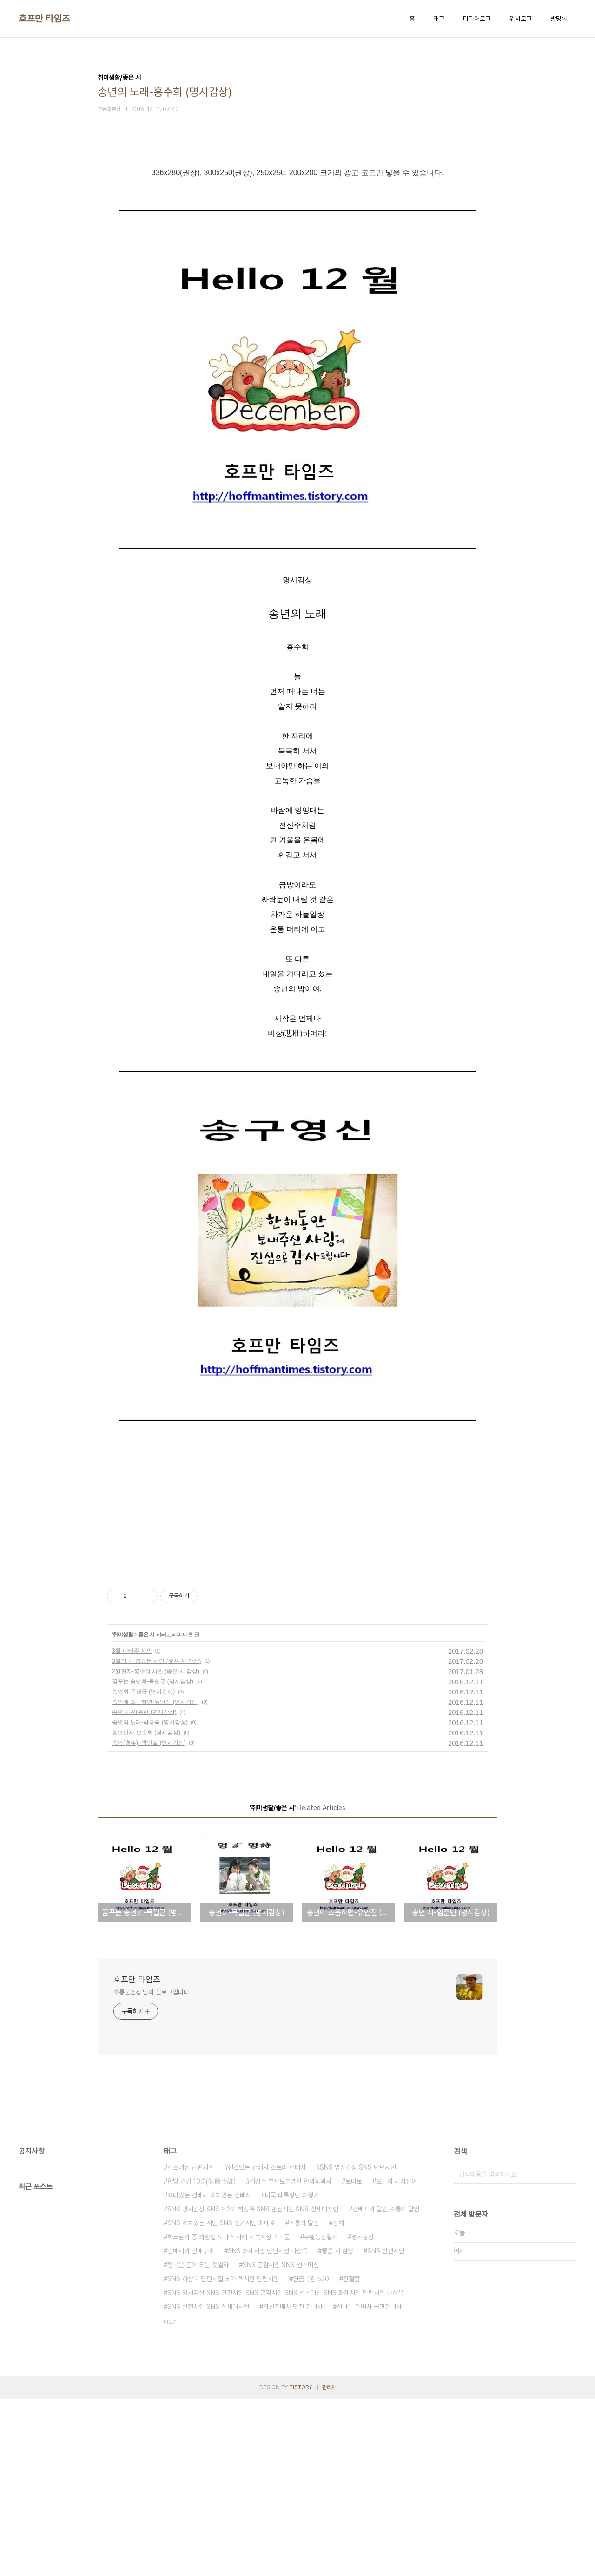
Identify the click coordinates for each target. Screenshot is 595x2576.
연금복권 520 (311, 2455)
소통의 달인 (304, 2399)
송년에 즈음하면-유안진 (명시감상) (155, 1878)
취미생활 (122, 1811)
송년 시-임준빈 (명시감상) (144, 1888)
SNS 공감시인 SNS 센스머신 (281, 2441)
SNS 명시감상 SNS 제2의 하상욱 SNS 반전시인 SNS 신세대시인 (252, 2385)
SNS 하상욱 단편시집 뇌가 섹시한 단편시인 (223, 2455)
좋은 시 (146, 1811)
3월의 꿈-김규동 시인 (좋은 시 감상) (156, 1837)
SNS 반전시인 (385, 2427)
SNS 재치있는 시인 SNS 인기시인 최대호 (221, 2399)
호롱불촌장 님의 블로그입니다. (152, 2168)
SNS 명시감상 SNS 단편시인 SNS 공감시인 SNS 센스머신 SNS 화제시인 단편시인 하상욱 (285, 2469)
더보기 (171, 2498)
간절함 (351, 2455)
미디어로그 (477, 18)
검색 (567, 2351)
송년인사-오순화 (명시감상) (146, 1909)
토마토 (353, 2357)
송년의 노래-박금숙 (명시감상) (150, 1899)
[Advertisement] (297, 256)
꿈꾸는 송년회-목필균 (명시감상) (152, 1858)
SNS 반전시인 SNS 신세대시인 (208, 2483)
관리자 (329, 2564)
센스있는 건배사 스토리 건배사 (267, 2343)
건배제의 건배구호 (190, 2427)
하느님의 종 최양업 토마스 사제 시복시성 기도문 (228, 2413)
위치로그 (520, 18)
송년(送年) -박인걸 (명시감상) (149, 1919)
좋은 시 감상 (337, 2427)
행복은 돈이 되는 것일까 (198, 2441)
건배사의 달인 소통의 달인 (385, 2385)
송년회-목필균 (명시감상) (143, 1868)
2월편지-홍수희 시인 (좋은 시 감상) (155, 1847)
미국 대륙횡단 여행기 (292, 2371)
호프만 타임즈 (44, 18)
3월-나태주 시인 (132, 1827)
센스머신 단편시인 (190, 2343)
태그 (438, 18)
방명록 (558, 18)
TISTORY (300, 2564)
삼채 (338, 2399)
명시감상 (362, 2413)
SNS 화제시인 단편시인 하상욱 (268, 2427)
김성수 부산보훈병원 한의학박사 (290, 2357)
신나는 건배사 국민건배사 (369, 2483)
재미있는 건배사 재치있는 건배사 (209, 2371)
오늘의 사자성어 (396, 2357)
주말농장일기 (320, 2413)
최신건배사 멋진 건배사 (293, 2483)
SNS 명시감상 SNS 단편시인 (358, 2343)
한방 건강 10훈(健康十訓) (201, 2357)
